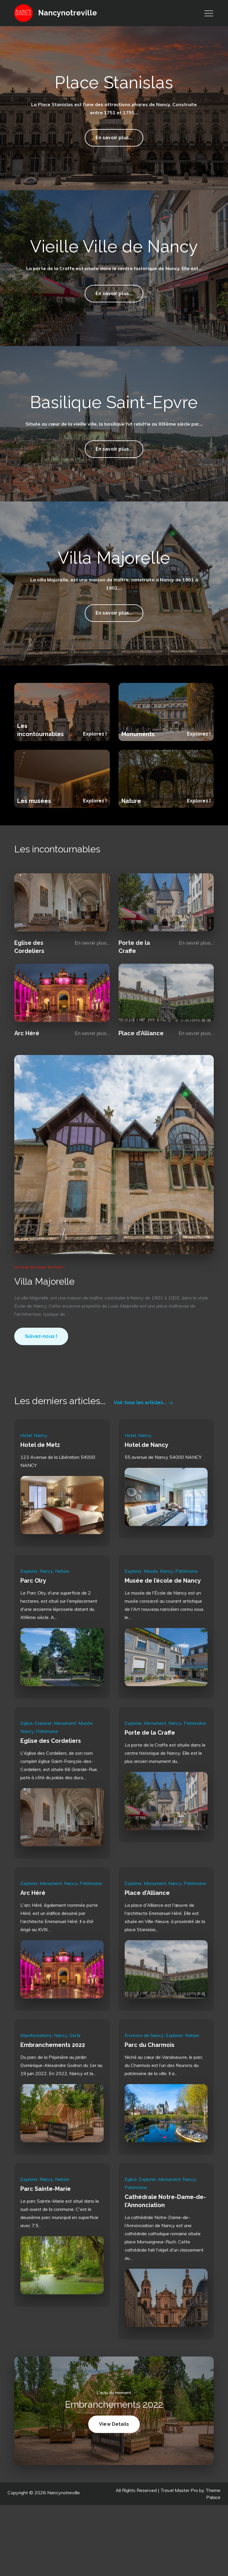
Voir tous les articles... (143, 1453)
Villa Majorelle (114, 608)
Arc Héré (26, 1083)
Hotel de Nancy (146, 1495)
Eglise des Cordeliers (50, 1791)
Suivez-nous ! (41, 1389)
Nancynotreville (68, 12)
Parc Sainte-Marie (45, 2239)
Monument (65, 1774)
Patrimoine (186, 1621)
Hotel (26, 1486)
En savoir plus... (114, 140)
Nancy (40, 1486)
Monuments (138, 784)
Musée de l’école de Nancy (163, 1631)
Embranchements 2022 (52, 2095)
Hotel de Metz (40, 1495)
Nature (131, 851)
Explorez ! (95, 784)
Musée (151, 1621)
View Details (119, 2477)
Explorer (29, 1621)
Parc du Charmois (149, 2095)
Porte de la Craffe (150, 1783)
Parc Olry (33, 1631)
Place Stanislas (114, 82)
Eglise (26, 1774)
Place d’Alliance (141, 1083)
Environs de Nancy (144, 2086)
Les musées (34, 851)
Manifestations (36, 2086)
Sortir (75, 2086)
